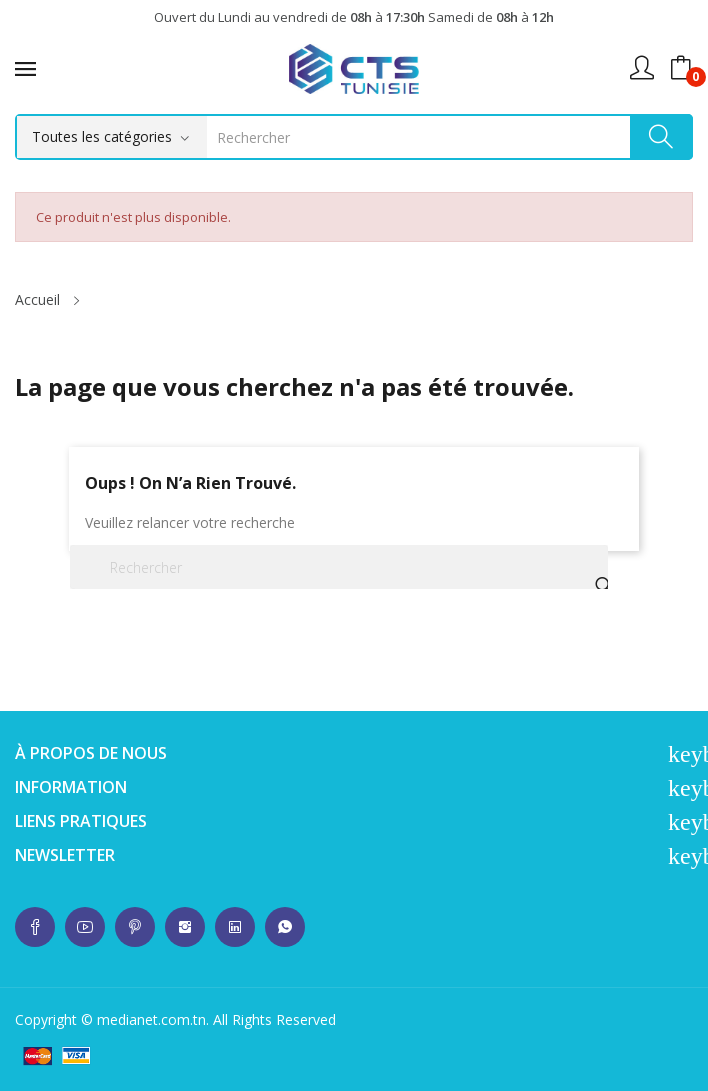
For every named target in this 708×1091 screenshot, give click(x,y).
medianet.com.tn (151, 1019)
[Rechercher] (339, 567)
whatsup (35, 927)
